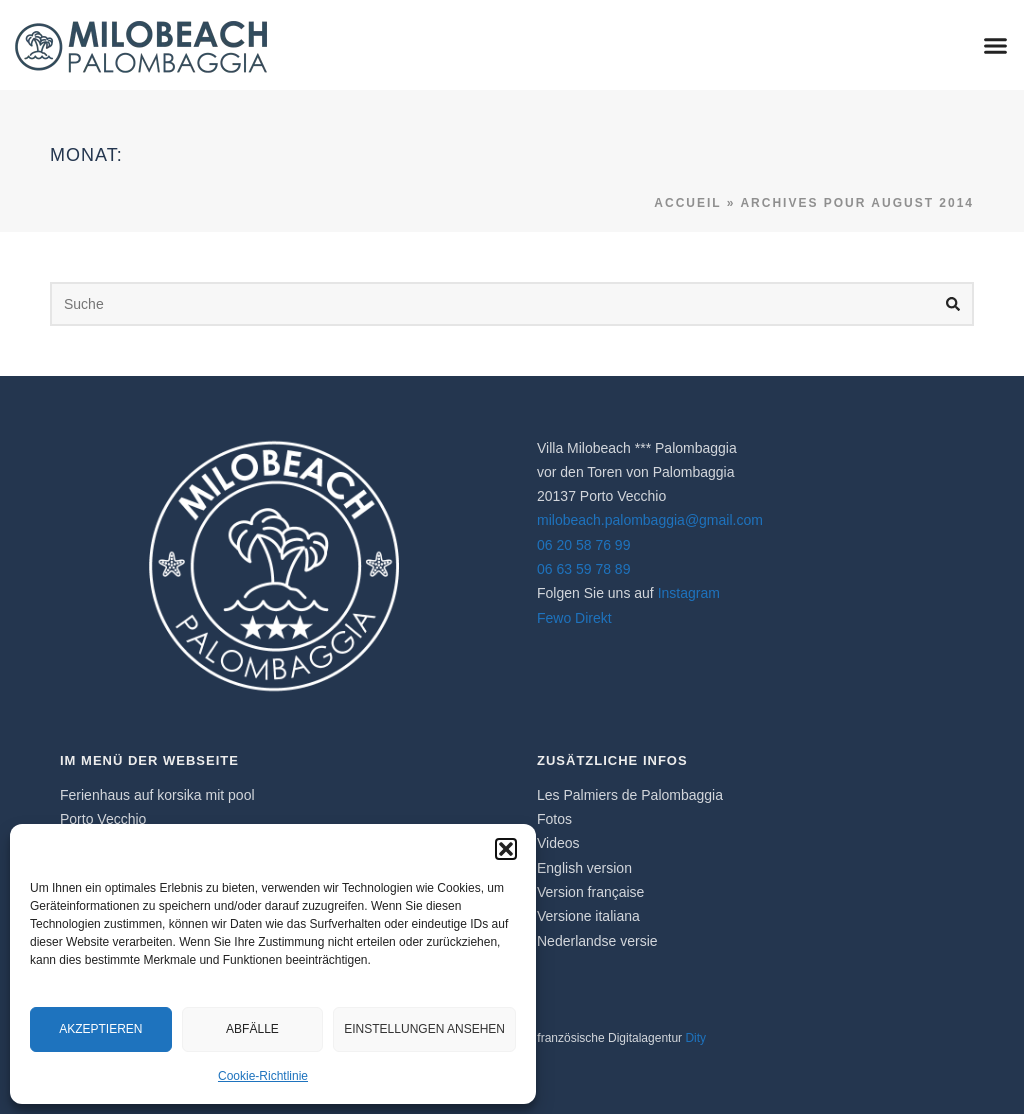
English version (584, 868)
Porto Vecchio (103, 819)
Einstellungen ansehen (424, 1029)
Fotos (554, 819)
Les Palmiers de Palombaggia (630, 795)
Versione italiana (588, 916)
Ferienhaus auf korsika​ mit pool (157, 795)
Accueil (687, 203)
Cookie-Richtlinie (263, 1076)
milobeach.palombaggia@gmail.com (650, 520)
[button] (506, 849)
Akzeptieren (100, 1029)
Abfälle (252, 1029)
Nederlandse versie (597, 941)
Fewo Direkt (574, 618)
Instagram (689, 593)
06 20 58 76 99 (583, 545)
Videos (558, 843)
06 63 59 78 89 (583, 569)
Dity (695, 1038)
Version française (590, 892)
